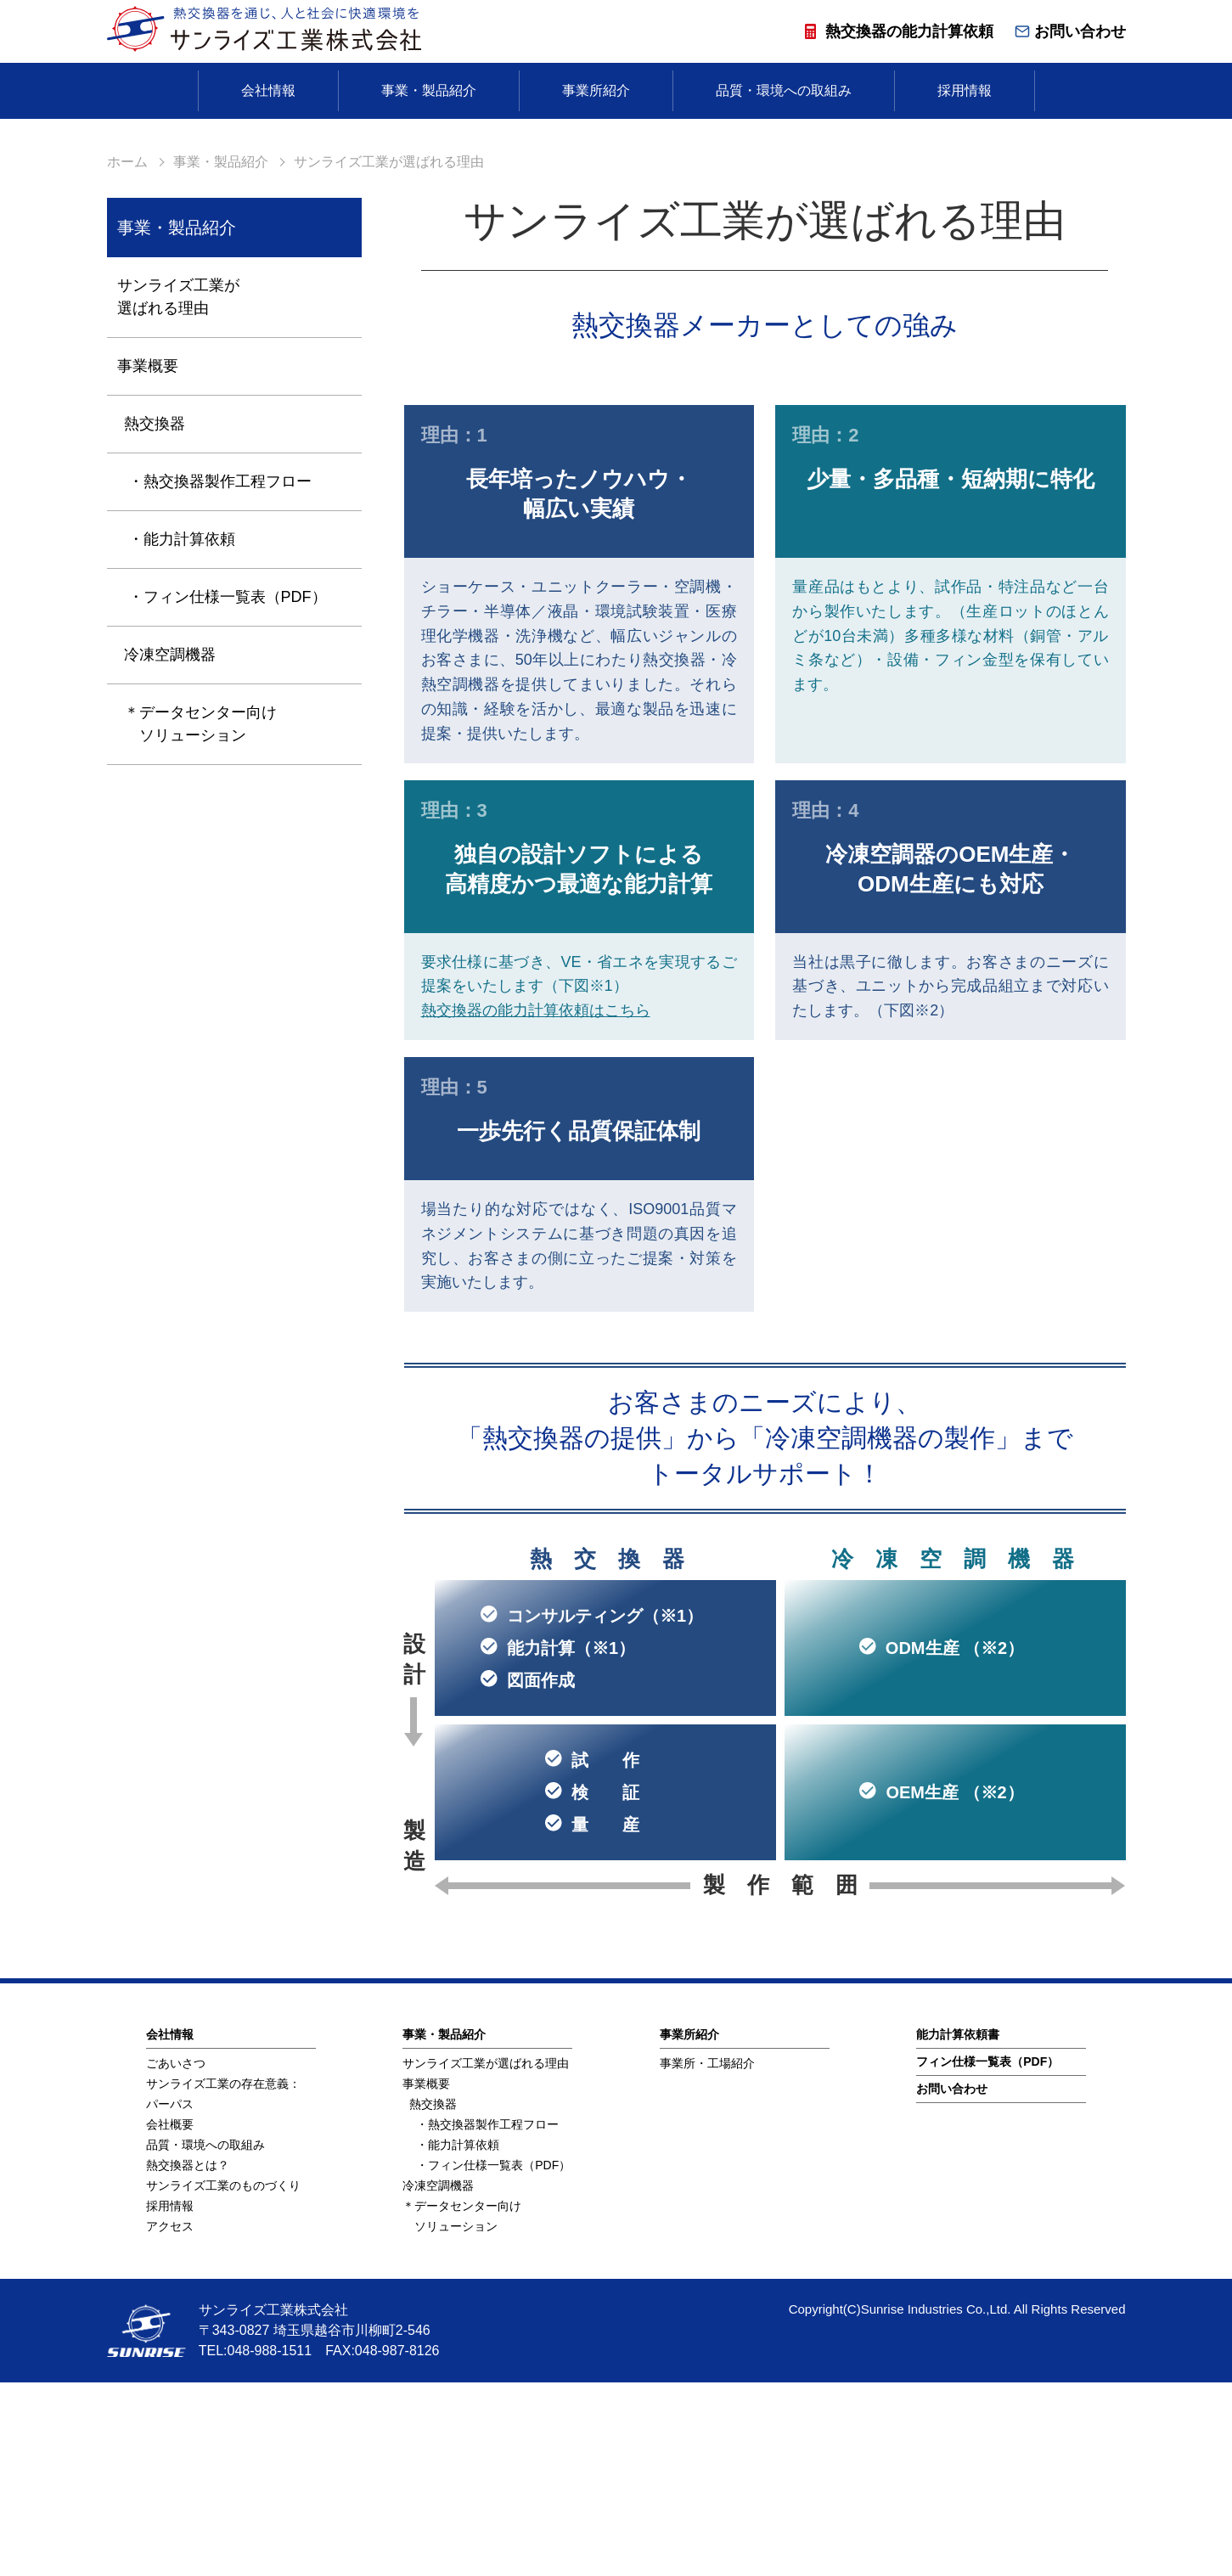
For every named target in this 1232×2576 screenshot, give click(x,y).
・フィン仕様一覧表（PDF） (227, 790)
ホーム (127, 355)
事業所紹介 (596, 90)
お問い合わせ (1070, 31)
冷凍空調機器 (170, 848)
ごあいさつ (175, 2257)
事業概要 (147, 559)
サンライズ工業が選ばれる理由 (178, 490)
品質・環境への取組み (784, 90)
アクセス (170, 2420)
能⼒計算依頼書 (957, 2228)
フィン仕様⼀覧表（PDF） (987, 2255)
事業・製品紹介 (428, 90)
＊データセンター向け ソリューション (200, 917)
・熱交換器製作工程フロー (220, 674)
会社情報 (268, 90)
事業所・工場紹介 (707, 2257)
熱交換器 (154, 617)
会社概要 (170, 2318)
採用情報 (964, 90)
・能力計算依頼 (181, 732)
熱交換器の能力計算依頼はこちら (535, 1203)
